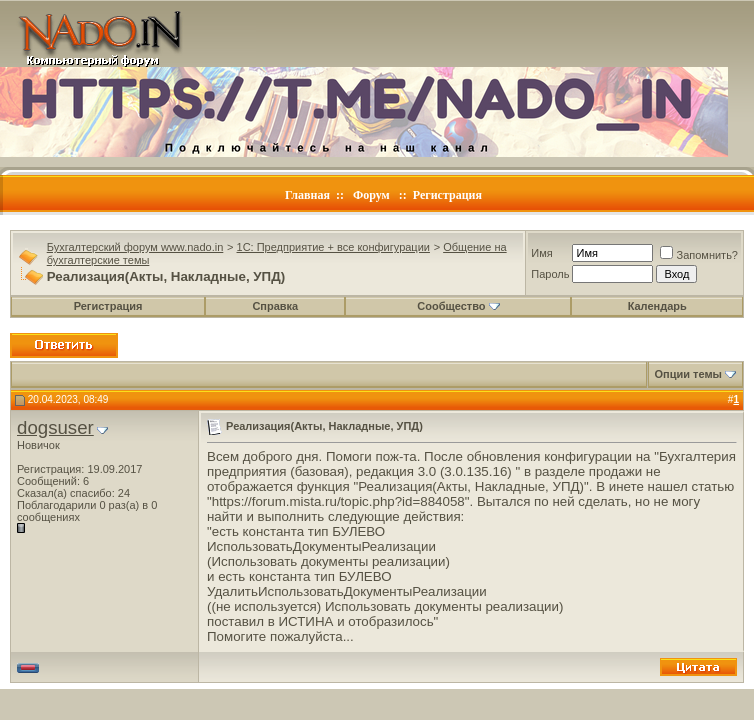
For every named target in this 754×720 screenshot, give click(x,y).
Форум (371, 195)
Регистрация (447, 195)
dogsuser (55, 427)
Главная (307, 195)
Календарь (657, 306)
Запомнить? (699, 255)
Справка (275, 306)
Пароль (550, 274)
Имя (541, 253)
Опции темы (688, 374)
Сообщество (458, 306)
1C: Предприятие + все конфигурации (333, 247)
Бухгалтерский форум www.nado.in (135, 247)
